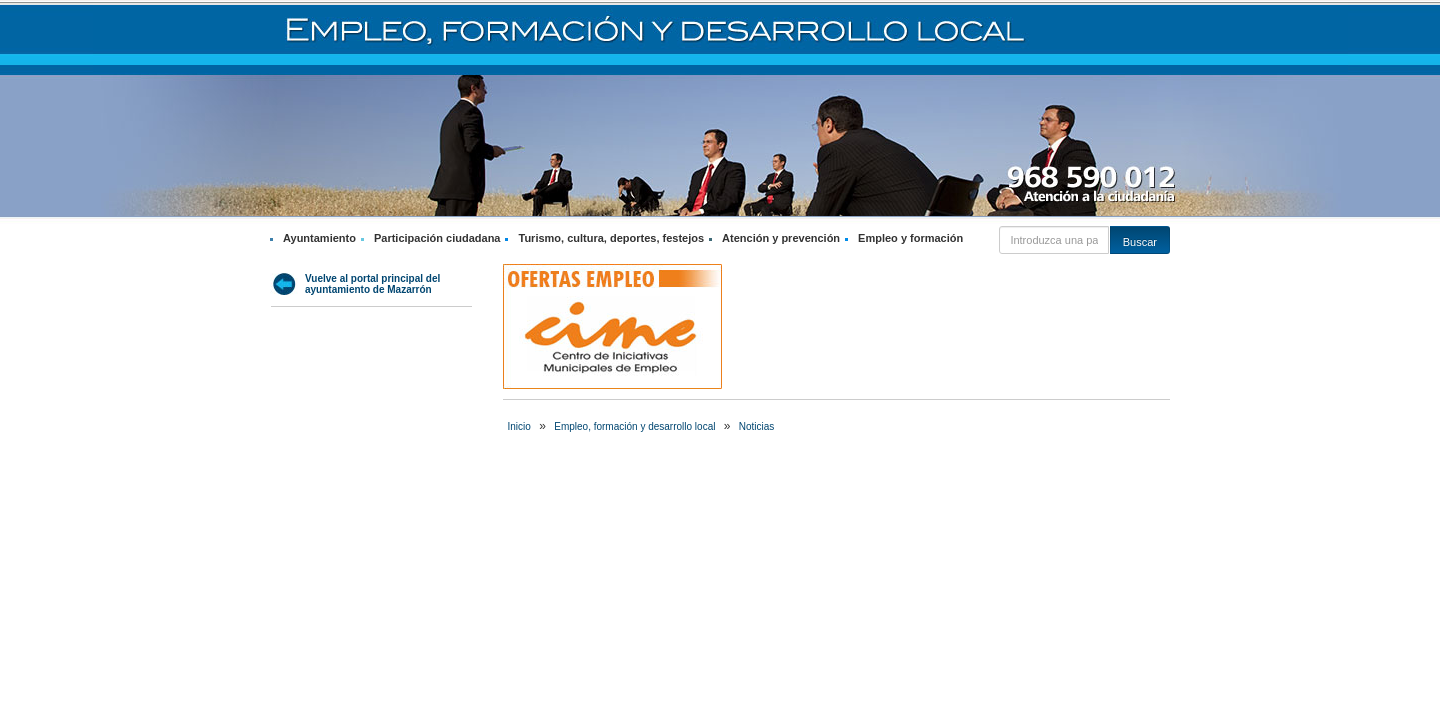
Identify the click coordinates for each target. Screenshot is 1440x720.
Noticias (757, 426)
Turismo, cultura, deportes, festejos (611, 238)
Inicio (519, 426)
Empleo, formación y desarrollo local (634, 426)
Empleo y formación (910, 238)
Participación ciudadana (437, 238)
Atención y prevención (781, 238)
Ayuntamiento (319, 238)
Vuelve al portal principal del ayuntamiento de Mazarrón (372, 284)
